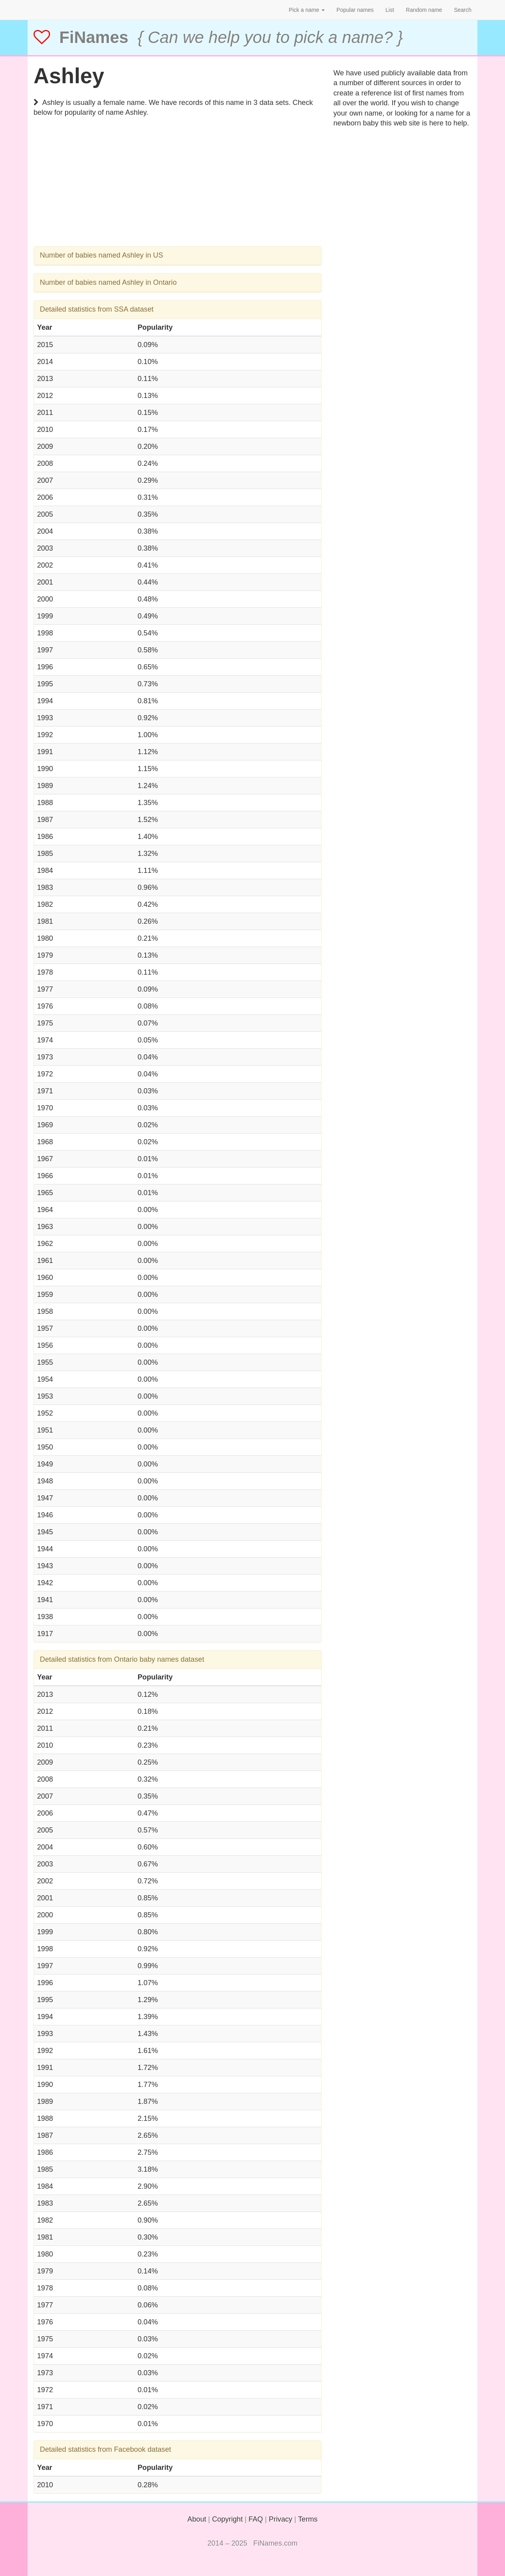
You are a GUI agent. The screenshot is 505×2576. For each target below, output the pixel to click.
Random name (424, 10)
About (196, 2519)
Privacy (280, 2519)
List (389, 10)
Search (462, 10)
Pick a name (307, 10)
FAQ (256, 2519)
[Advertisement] (178, 191)
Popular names (355, 10)
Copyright (227, 2519)
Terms (308, 2519)
